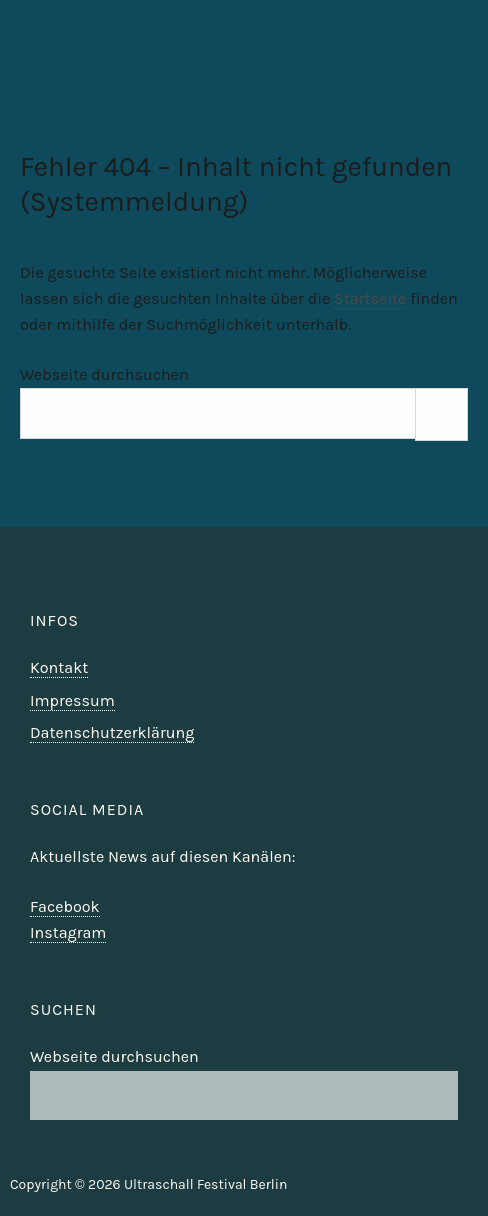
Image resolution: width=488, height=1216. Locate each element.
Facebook (65, 906)
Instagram (68, 932)
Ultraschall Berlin (420, 85)
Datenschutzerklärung (112, 732)
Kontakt (59, 667)
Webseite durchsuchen (104, 374)
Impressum (72, 700)
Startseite (370, 298)
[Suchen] (441, 414)
